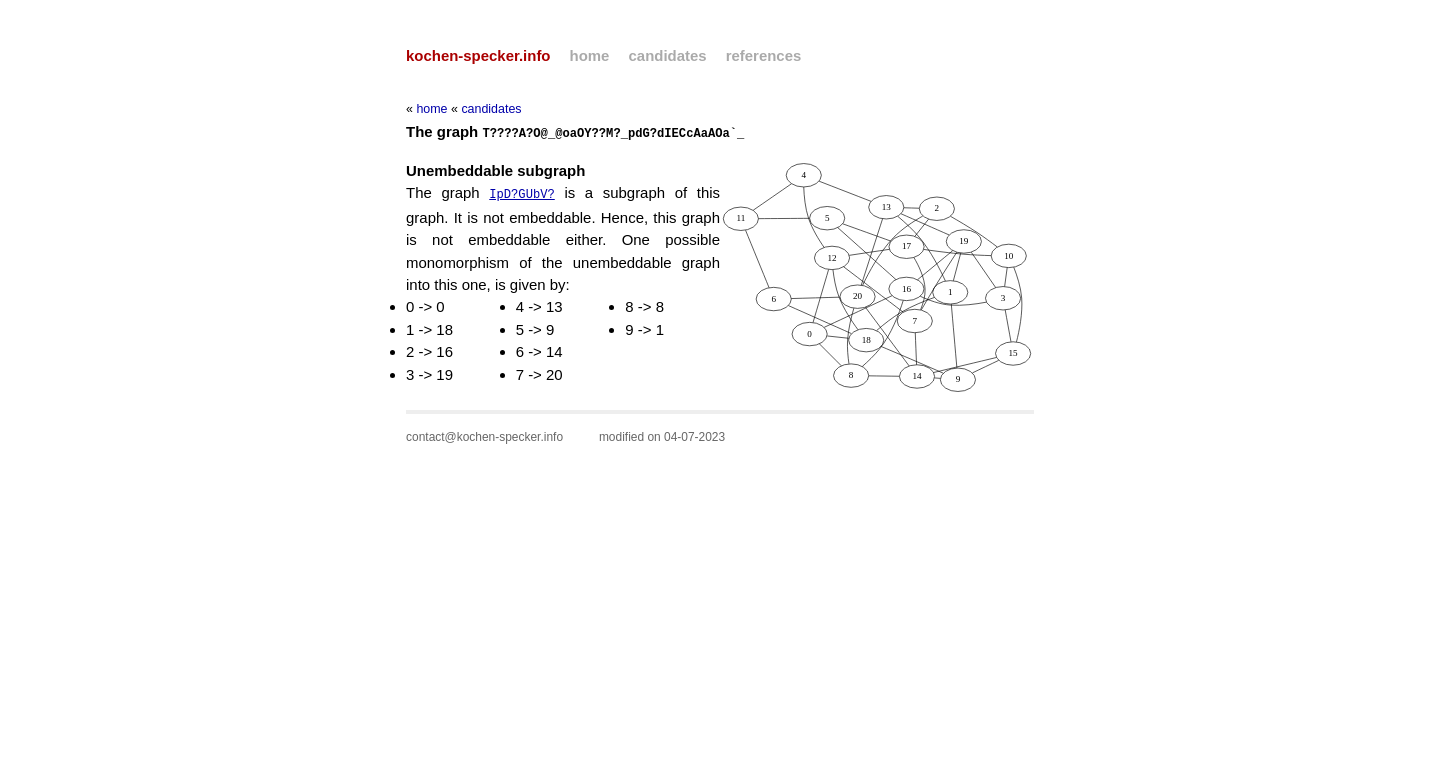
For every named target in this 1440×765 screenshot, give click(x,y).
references (764, 55)
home (590, 55)
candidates (668, 55)
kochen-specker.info (478, 55)
